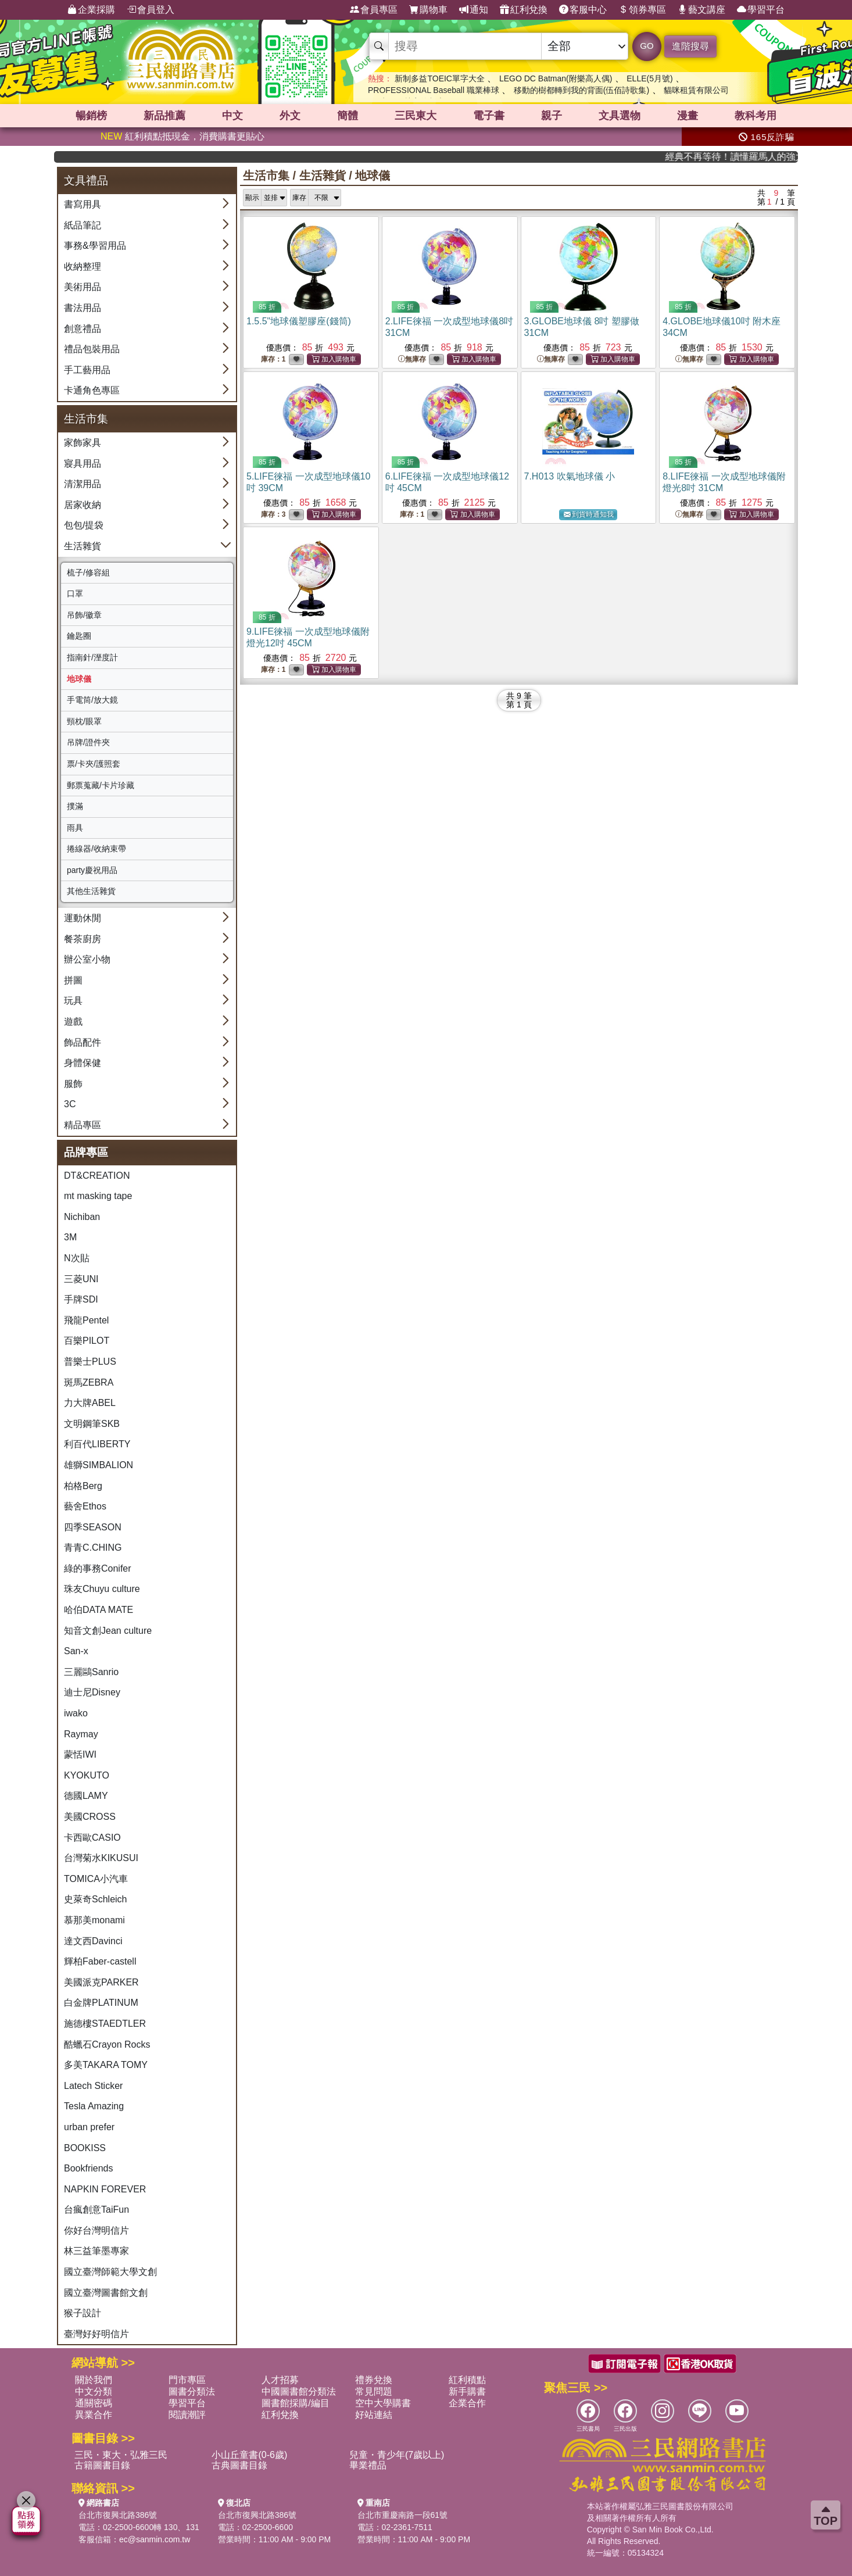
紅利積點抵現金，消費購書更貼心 (182, 136)
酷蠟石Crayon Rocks (107, 2044)
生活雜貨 (82, 546)
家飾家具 (82, 443)
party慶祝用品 (92, 870)
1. (298, 321)
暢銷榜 (91, 115)
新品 (164, 115)
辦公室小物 (87, 959)
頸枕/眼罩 (84, 721)
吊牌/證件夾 (88, 742)
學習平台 (761, 10)
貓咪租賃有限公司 (696, 90)
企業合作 (467, 2403)
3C (70, 1104)
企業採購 (91, 10)
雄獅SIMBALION (98, 1465)
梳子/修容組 (88, 572)
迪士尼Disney (92, 1692)
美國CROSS (90, 1817)
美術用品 (82, 287)
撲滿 (75, 806)
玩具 (73, 1001)
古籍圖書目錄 (102, 2465)
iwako (76, 1713)
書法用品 (82, 308)
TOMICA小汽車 (96, 1879)
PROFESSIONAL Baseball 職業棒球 (433, 90)
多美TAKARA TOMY (106, 2065)
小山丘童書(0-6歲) (249, 2455)
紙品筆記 (82, 225)
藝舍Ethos (85, 1506)
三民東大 (415, 115)
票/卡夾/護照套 (93, 763)
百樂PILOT (86, 1341)
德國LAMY (86, 1796)
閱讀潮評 (187, 2415)
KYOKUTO (86, 1775)
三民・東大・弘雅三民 (120, 2455)
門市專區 (187, 2380)
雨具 (75, 827)
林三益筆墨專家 (96, 2251)
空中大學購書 (383, 2403)
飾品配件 (82, 1042)
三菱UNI (81, 1279)
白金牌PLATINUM (101, 2003)
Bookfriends (88, 2168)
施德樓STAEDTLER (105, 2023)
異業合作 (93, 2415)
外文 (290, 115)
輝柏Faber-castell (100, 1961)
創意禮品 (82, 329)
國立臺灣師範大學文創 (110, 2272)
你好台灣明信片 (96, 2230)
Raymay (81, 1734)
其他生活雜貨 (91, 891)
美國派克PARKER (101, 1982)
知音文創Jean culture (108, 1631)
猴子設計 (82, 2313)
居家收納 (82, 505)
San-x (76, 1651)
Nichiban (82, 1217)
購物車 (428, 10)
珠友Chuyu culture (102, 1589)
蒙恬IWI (80, 1754)
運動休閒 (82, 918)
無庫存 (412, 359)
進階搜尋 (690, 46)
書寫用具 (82, 204)
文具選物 (619, 115)
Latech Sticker (93, 2086)
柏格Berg (83, 1486)
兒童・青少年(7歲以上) (397, 2455)
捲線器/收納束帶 (96, 848)
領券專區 (642, 10)
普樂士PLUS (90, 1361)
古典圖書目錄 (239, 2465)
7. (569, 476)
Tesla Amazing (94, 2106)
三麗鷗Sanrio (91, 1672)
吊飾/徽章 (84, 615)
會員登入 (150, 10)
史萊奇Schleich (95, 1899)
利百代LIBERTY (97, 1444)
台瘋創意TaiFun (96, 2209)
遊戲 (73, 1021)
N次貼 (77, 1258)
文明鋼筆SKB (92, 1424)
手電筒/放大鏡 (92, 699)
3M (70, 1237)
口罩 (75, 593)
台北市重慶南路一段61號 (402, 2515)
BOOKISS (85, 2148)
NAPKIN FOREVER (105, 2189)
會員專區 (374, 10)
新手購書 (467, 2391)
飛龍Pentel (86, 1320)
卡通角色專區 (92, 390)
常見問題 (373, 2391)
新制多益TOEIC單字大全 (440, 78)
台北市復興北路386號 (117, 2515)
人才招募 (280, 2380)
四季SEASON (92, 1527)
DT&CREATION (97, 1175)
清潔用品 (82, 484)
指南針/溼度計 (92, 657)
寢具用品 (82, 463)
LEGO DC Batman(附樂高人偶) (555, 78)
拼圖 (73, 980)
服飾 (73, 1084)
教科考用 (755, 115)
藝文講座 (701, 10)
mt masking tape (98, 1196)
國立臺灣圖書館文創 (106, 2293)
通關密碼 (93, 2403)
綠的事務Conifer (97, 1568)
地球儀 (79, 679)
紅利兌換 (523, 10)
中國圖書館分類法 (299, 2391)
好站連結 (373, 2415)
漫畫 (687, 115)
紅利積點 (467, 2380)
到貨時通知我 (589, 515)
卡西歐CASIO (92, 1837)
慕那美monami (94, 1920)
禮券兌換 (373, 2380)
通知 (473, 10)
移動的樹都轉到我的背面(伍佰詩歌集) (581, 90)
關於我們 (93, 2380)
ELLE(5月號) (649, 78)
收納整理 (82, 266)
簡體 (347, 115)
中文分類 (93, 2391)
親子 (551, 115)
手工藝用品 (87, 370)
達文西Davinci (93, 1941)
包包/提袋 (83, 525)
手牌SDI (81, 1299)
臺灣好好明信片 (96, 2334)
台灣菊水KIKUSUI (101, 1858)
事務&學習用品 (95, 246)
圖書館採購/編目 (295, 2403)
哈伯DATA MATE (98, 1610)
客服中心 (583, 10)
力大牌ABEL (90, 1403)
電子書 (488, 115)
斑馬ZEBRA (88, 1382)
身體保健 (82, 1063)
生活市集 (266, 175)
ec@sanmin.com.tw (154, 2539)
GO (646, 46)
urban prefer (89, 2127)
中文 (232, 115)
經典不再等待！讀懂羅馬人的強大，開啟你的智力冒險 (757, 157)
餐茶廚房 (82, 939)
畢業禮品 (367, 2465)
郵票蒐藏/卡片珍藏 (100, 785)
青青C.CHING (93, 1547)
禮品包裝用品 (92, 349)
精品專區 (82, 1125)
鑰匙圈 (79, 636)
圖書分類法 (192, 2391)
